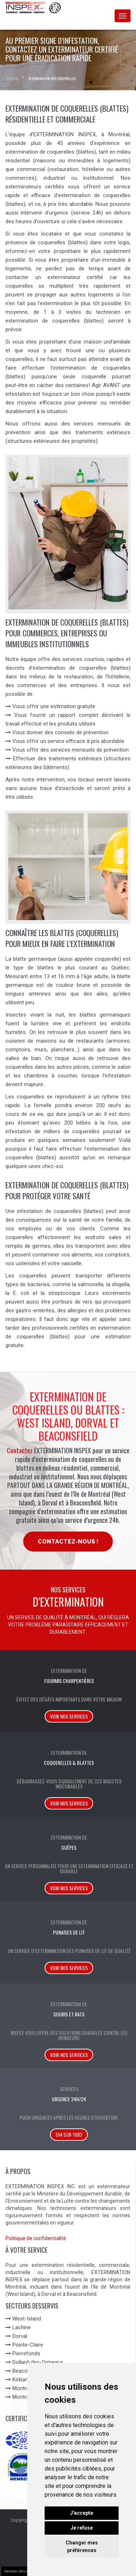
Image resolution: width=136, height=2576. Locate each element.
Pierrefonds (26, 2353)
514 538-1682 (68, 2134)
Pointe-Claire (27, 2345)
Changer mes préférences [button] (82, 2546)
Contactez (20, 1450)
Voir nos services (69, 1716)
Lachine (21, 2327)
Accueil (12, 78)
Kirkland (21, 2379)
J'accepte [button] (81, 2513)
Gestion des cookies (21, 2571)
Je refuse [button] (81, 2528)
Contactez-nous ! (68, 1541)
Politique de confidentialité (35, 2238)
